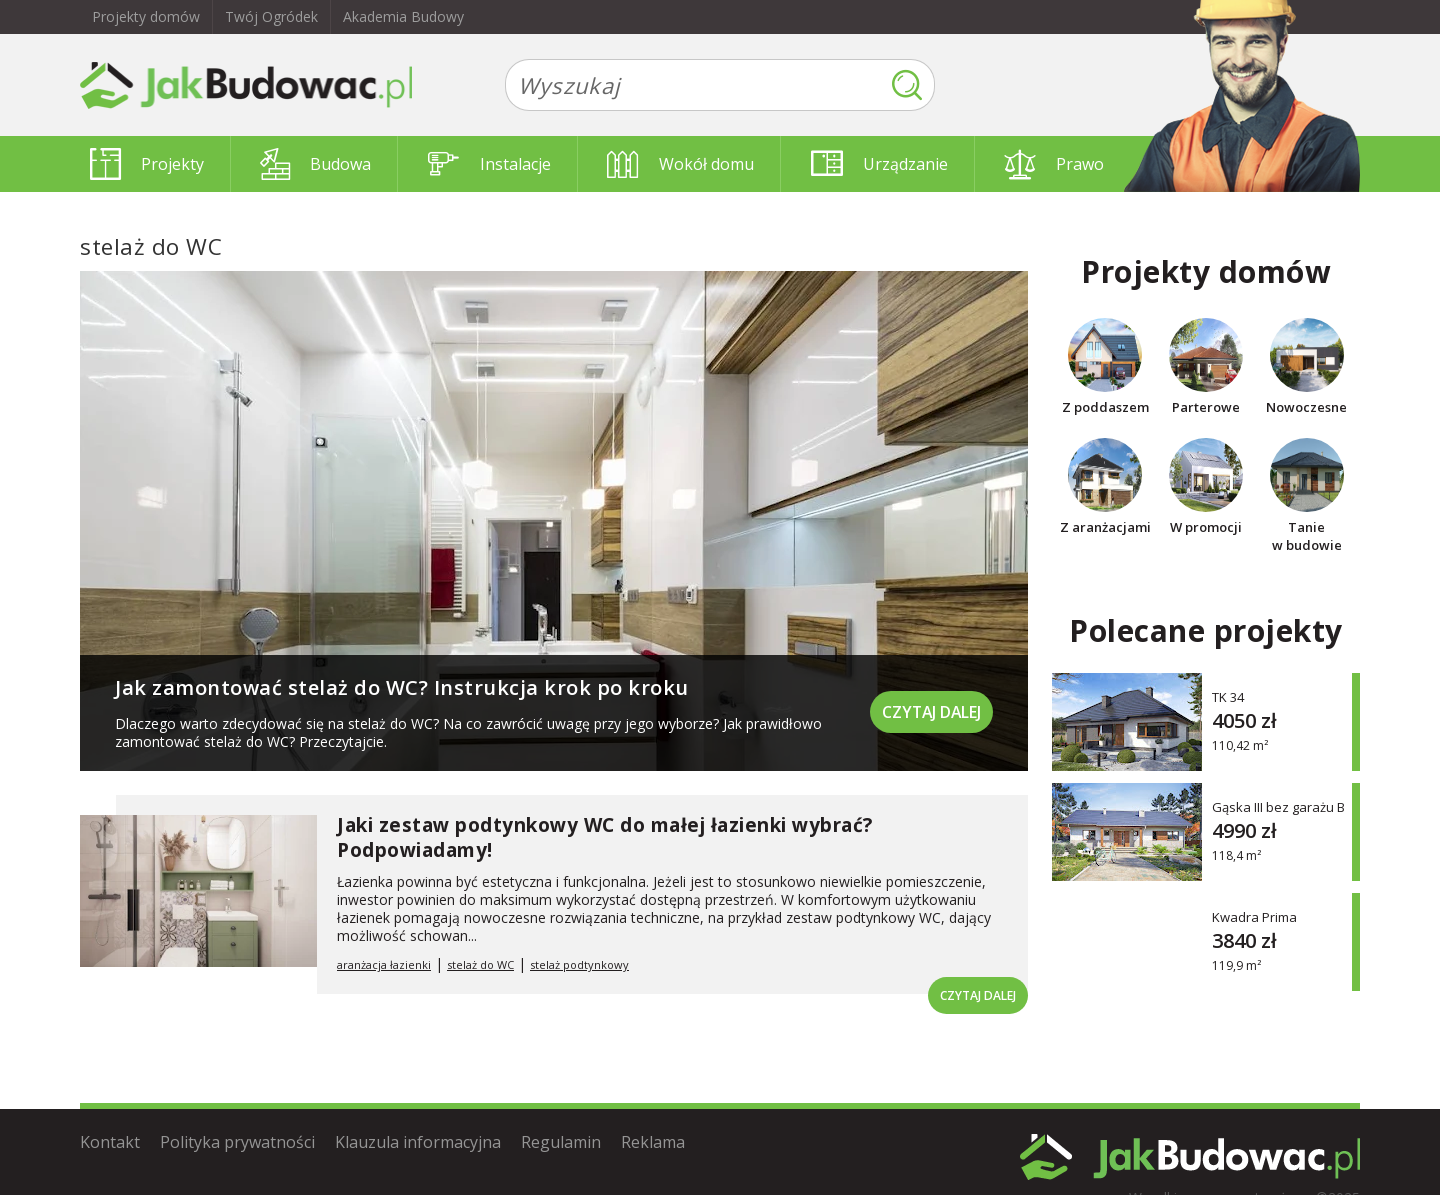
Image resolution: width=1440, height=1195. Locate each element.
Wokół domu (680, 164)
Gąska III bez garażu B (1278, 806)
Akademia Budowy (403, 16)
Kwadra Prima (1254, 916)
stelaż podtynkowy (579, 964)
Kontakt (110, 1142)
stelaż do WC (480, 964)
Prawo (1054, 164)
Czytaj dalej (930, 710)
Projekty (147, 164)
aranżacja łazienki (384, 964)
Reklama (653, 1142)
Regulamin (561, 1142)
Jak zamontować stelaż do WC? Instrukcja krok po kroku (402, 687)
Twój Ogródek (271, 16)
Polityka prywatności (237, 1142)
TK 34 (1228, 696)
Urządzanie (879, 164)
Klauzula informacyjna (418, 1142)
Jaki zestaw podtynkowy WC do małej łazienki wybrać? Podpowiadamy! (605, 837)
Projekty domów (146, 16)
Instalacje (489, 164)
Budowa (315, 164)
